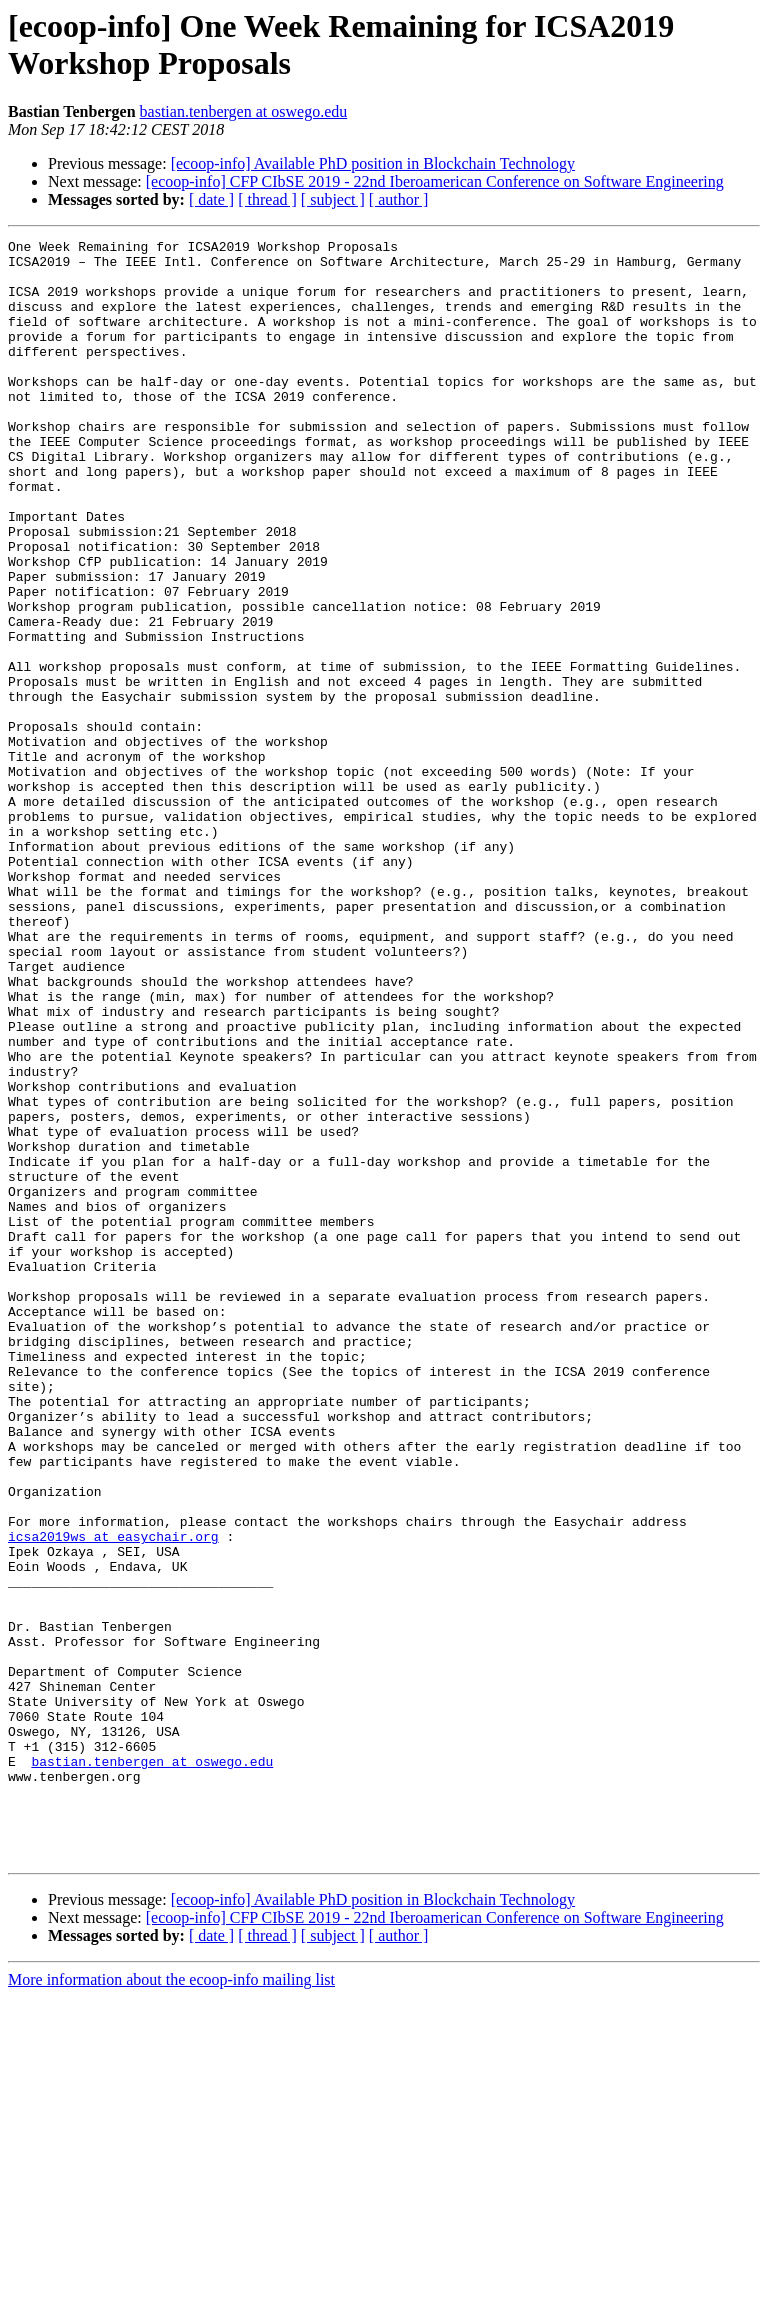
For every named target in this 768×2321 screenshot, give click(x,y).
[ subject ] (333, 199)
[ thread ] (267, 199)
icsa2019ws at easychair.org (113, 1797)
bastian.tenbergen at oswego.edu (244, 111)
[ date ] (211, 199)
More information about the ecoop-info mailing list (171, 2303)
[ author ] (399, 199)
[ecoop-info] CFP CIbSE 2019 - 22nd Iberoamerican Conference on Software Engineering (435, 181)
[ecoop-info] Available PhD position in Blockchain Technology (373, 163)
